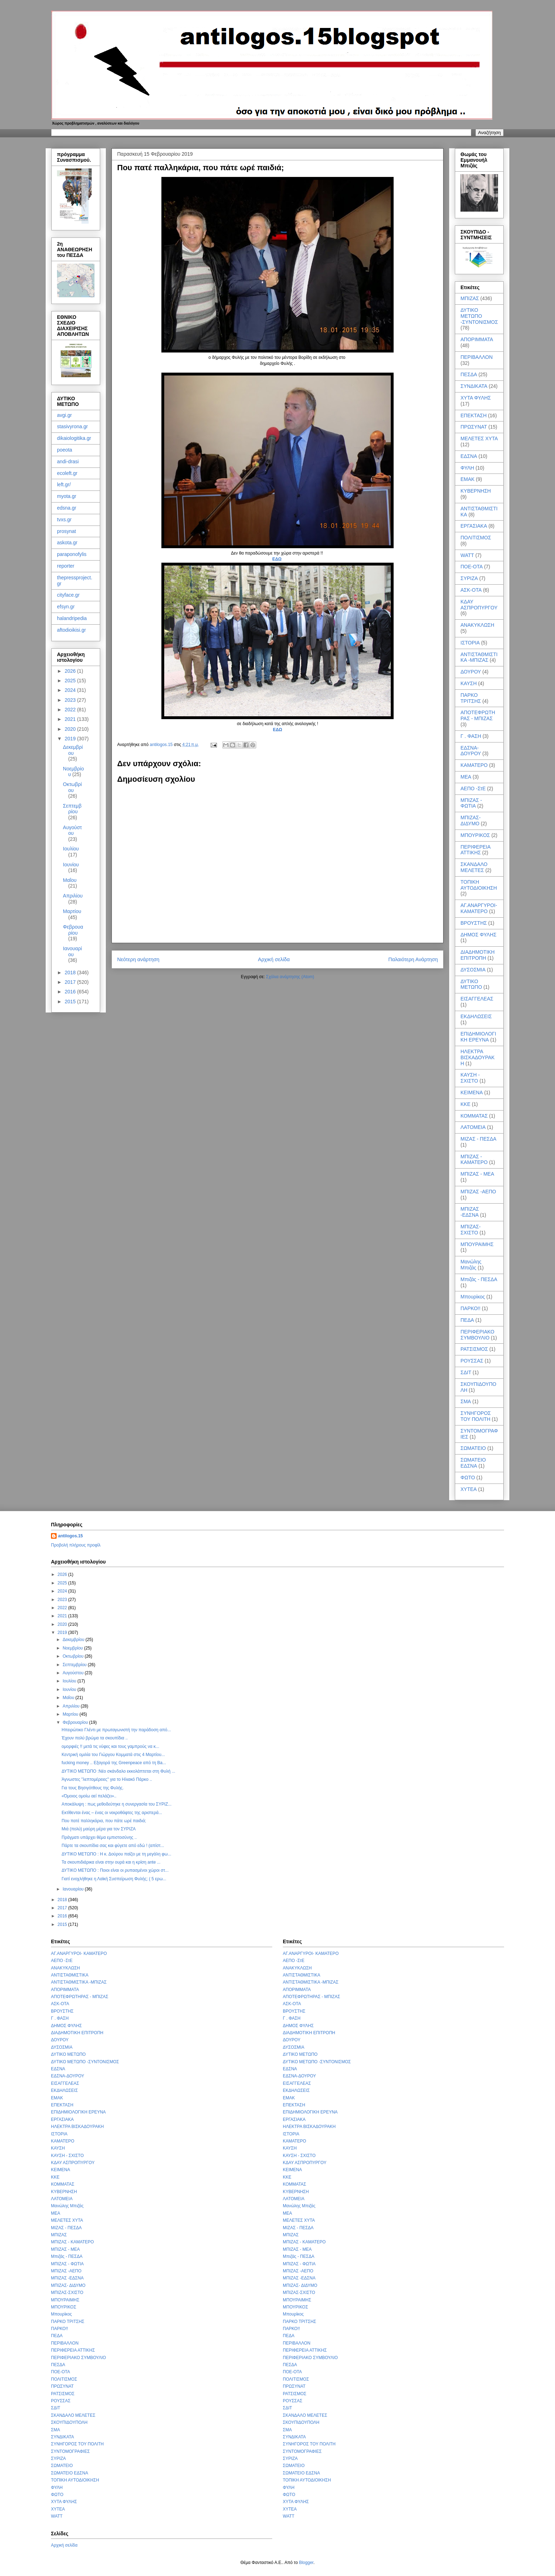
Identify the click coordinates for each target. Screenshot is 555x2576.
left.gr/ (64, 484)
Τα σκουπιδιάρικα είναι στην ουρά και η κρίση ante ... (111, 1862)
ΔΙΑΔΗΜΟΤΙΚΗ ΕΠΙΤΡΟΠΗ (477, 955)
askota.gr (67, 542)
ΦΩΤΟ (467, 1477)
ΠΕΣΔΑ (468, 374)
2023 (71, 700)
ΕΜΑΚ (467, 479)
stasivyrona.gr (72, 426)
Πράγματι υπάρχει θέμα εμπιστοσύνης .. (99, 1837)
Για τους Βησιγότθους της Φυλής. (93, 1787)
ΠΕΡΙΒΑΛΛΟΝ (476, 357)
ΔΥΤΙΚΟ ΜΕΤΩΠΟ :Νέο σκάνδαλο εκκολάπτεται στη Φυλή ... (118, 1771)
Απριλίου (73, 896)
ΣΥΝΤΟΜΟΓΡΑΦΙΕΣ (70, 2451)
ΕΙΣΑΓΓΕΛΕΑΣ (476, 999)
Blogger (306, 2562)
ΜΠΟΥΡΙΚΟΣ (475, 835)
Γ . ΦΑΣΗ (470, 736)
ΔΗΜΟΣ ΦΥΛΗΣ (478, 934)
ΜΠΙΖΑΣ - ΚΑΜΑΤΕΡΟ (474, 1159)
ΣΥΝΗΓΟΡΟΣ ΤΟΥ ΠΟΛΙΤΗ (475, 1416)
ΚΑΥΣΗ (468, 683)
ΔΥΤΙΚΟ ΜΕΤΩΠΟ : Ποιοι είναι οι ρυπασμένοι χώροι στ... (115, 1870)
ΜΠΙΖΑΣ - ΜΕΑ (477, 1174)
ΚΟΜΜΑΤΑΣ (474, 1116)
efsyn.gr (66, 606)
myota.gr (66, 496)
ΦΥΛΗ (467, 468)
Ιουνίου (71, 864)
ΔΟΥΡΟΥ (470, 672)
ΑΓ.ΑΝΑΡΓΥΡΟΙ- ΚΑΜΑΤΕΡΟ (478, 908)
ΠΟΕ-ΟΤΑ (471, 566)
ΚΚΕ (465, 1104)
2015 (71, 1001)
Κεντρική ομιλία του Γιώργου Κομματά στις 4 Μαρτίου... (113, 1754)
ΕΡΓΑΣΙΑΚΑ (473, 526)
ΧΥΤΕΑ (468, 1489)
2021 (71, 719)
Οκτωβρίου (72, 787)
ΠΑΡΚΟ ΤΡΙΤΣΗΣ (470, 698)
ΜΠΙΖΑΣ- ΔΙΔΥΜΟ (470, 820)
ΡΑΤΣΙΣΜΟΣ (474, 1349)
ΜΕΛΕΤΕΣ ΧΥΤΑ (479, 438)
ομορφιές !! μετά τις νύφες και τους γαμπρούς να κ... (110, 1746)
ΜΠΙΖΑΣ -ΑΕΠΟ (478, 1191)
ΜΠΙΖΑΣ (469, 298)
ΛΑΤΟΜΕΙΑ (473, 1127)
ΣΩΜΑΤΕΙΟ (473, 1448)
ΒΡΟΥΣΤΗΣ (473, 923)
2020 (71, 729)
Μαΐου (69, 880)
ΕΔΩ (277, 559)
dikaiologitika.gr (74, 438)
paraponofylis (71, 554)
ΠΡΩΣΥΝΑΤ (473, 427)
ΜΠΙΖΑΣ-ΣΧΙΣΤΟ (470, 1229)
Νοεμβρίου (73, 1648)
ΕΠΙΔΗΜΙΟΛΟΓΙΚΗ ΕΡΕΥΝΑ (478, 1037)
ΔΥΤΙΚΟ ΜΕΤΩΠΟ (471, 984)
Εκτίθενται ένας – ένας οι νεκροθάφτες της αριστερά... (112, 1812)
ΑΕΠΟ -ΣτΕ (473, 788)
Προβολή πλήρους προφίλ (76, 1545)
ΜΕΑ (465, 777)
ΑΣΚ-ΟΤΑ (471, 590)
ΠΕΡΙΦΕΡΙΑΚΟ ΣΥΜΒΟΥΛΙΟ (477, 1335)
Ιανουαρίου (72, 951)
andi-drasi (68, 461)
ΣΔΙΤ (465, 1372)
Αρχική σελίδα (274, 959)
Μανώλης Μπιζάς (470, 1264)
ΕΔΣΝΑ (468, 456)
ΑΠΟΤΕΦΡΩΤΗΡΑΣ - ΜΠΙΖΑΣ (477, 715)
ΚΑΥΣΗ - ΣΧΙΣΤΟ (470, 1078)
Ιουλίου (71, 848)
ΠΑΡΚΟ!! (470, 1308)
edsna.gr (66, 508)
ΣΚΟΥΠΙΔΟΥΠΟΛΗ (69, 2422)
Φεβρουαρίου (73, 930)
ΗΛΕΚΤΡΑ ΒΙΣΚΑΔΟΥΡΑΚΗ (477, 1057)
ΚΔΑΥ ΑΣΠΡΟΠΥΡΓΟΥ (479, 604)
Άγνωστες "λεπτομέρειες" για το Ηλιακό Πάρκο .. (107, 1779)
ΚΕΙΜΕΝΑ (471, 1092)
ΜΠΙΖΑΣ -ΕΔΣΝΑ (469, 1212)
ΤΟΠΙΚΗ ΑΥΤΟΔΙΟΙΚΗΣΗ (478, 885)
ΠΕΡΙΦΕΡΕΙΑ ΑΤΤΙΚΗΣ (475, 850)
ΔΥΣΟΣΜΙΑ (473, 970)
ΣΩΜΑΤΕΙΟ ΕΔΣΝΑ (473, 1463)
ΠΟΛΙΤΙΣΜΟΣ (475, 537)
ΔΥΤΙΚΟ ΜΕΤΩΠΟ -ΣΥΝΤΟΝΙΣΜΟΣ (479, 316)
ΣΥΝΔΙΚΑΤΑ (473, 386)
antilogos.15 (70, 1535)
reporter (65, 566)
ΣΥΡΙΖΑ (469, 578)
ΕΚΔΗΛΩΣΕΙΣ (476, 1016)
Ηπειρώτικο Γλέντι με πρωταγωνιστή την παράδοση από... (116, 1729)
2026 (71, 671)
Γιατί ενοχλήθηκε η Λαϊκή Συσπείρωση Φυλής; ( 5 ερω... (114, 1878)
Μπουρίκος (472, 1297)
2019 (71, 738)
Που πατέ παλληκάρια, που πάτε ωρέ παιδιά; (104, 1820)
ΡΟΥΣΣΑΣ (471, 1361)
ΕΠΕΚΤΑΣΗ (473, 415)
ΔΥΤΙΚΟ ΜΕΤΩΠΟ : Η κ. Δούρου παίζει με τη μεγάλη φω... (116, 1854)
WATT (467, 555)
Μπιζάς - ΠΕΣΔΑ (478, 1279)
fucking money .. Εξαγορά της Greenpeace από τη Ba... (114, 1762)
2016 (71, 991)
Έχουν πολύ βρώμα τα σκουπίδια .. (95, 1737)
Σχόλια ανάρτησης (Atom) (290, 976)
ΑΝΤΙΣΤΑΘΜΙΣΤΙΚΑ (69, 1975)
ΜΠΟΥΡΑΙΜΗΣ (477, 1244)
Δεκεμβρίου (73, 750)
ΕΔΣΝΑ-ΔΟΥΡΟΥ (470, 751)
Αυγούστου (72, 830)
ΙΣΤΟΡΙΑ (470, 643)
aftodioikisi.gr (71, 630)
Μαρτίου (72, 911)
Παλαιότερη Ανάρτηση (413, 959)
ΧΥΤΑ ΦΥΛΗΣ (475, 398)
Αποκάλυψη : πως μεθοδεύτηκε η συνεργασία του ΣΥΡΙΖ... (117, 1804)
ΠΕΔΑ (467, 1320)
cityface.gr (68, 595)
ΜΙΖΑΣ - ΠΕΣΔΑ (478, 1139)
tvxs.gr (64, 519)
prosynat (66, 531)
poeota (64, 450)
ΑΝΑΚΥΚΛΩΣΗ (477, 625)
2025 (71, 680)
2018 (71, 972)
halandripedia (72, 618)
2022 (71, 709)
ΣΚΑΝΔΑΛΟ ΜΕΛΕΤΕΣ (473, 867)
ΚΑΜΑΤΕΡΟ (474, 765)
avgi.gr (64, 415)
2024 (71, 690)
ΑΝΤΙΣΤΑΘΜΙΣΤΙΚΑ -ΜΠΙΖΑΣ (479, 657)
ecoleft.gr (67, 473)
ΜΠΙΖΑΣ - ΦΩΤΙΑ (471, 803)
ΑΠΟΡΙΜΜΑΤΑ (476, 339)
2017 (71, 982)
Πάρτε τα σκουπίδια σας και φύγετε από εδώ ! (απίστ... (113, 1845)
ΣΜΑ (465, 1401)
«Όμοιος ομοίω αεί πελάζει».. (89, 1796)
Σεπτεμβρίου (72, 809)
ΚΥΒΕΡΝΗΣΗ (475, 491)
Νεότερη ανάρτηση (138, 959)
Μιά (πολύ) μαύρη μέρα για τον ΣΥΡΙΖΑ (99, 1828)
